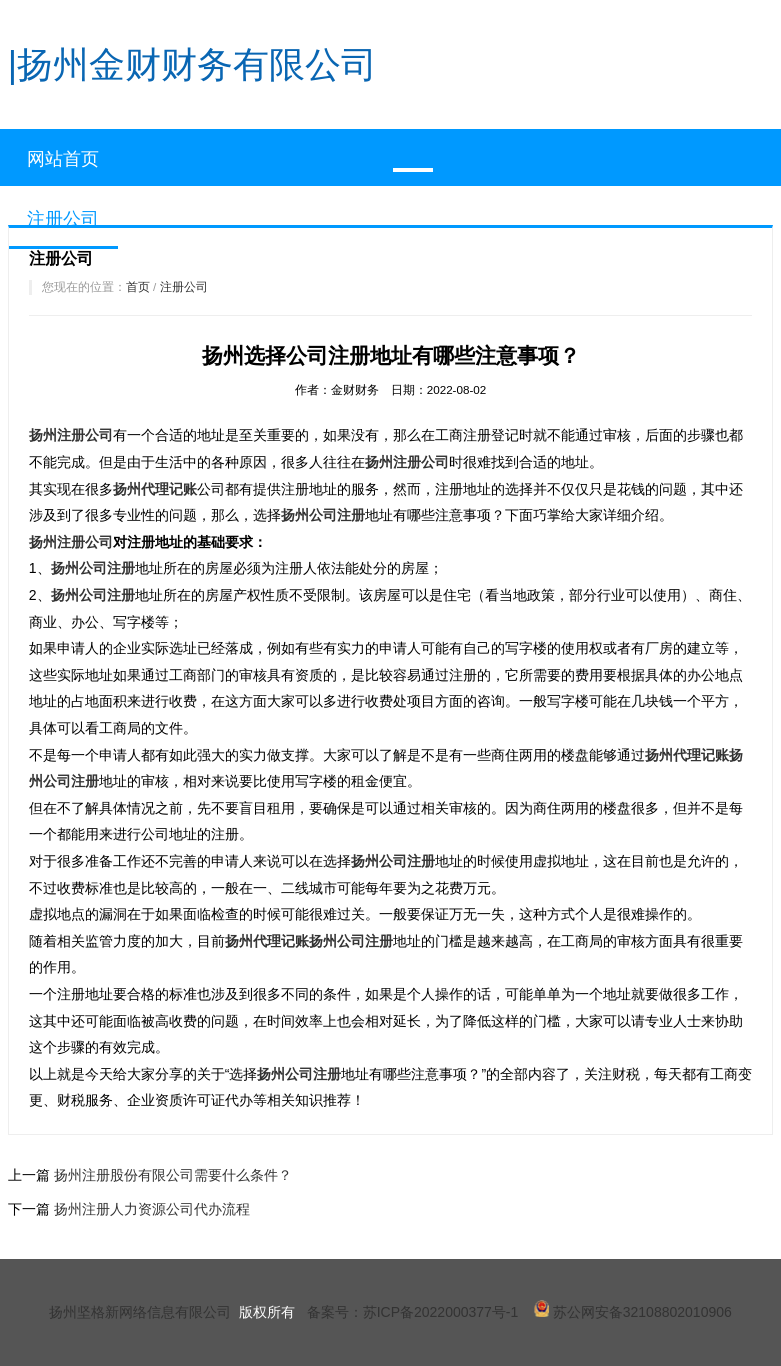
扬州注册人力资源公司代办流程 (152, 1209)
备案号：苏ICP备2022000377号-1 (413, 1312)
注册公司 (184, 286)
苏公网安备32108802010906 (633, 1312)
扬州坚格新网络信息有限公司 (140, 1312)
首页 (138, 286)
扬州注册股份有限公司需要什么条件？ (173, 1175)
